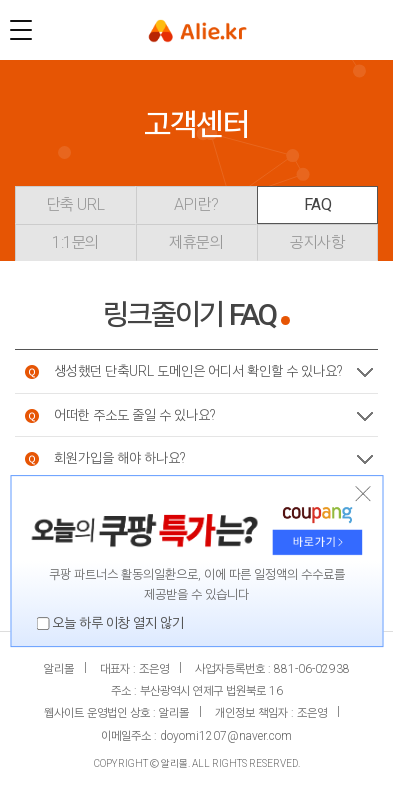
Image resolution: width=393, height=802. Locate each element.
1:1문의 (75, 242)
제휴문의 (196, 242)
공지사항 (317, 242)
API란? (196, 204)
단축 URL (75, 204)
